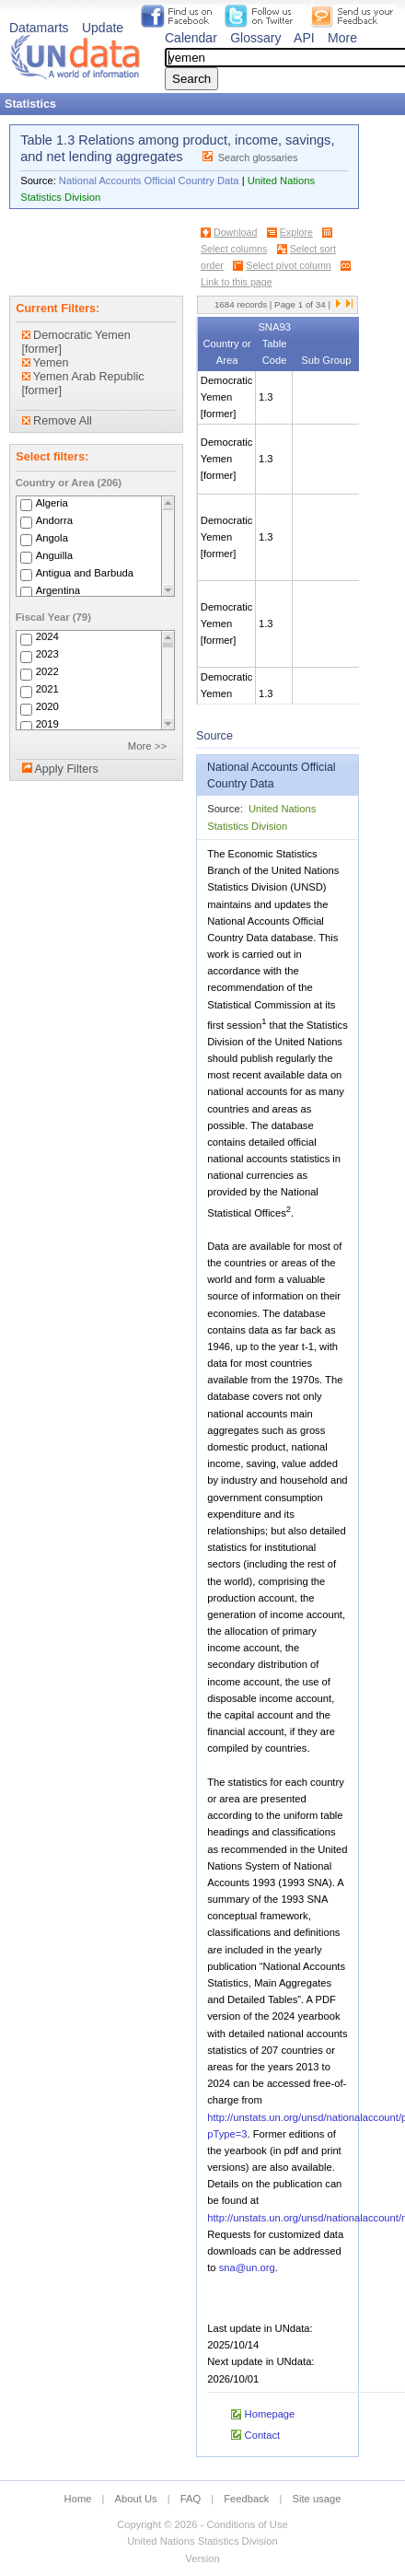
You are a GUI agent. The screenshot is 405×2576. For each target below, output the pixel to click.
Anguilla (54, 555)
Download (235, 232)
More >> (147, 746)
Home (78, 2498)
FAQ (190, 2498)
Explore (296, 232)
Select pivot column (288, 265)
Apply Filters (66, 769)
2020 (47, 707)
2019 (47, 724)
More (342, 37)
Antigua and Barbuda (84, 572)
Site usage (317, 2498)
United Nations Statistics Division (202, 2541)
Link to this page (236, 281)
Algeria (52, 502)
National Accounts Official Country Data (149, 180)
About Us (136, 2498)
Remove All (57, 420)
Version (202, 2558)
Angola (52, 537)
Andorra (54, 520)
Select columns (234, 248)
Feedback (246, 2498)
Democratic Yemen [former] (76, 342)
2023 (47, 654)
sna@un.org (247, 2267)
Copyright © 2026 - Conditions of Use (202, 2524)
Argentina (58, 590)
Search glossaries (258, 157)
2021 (47, 689)
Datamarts (39, 27)
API (304, 37)
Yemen (45, 362)
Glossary (255, 37)
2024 (47, 637)
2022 (47, 672)
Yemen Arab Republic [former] (83, 383)
